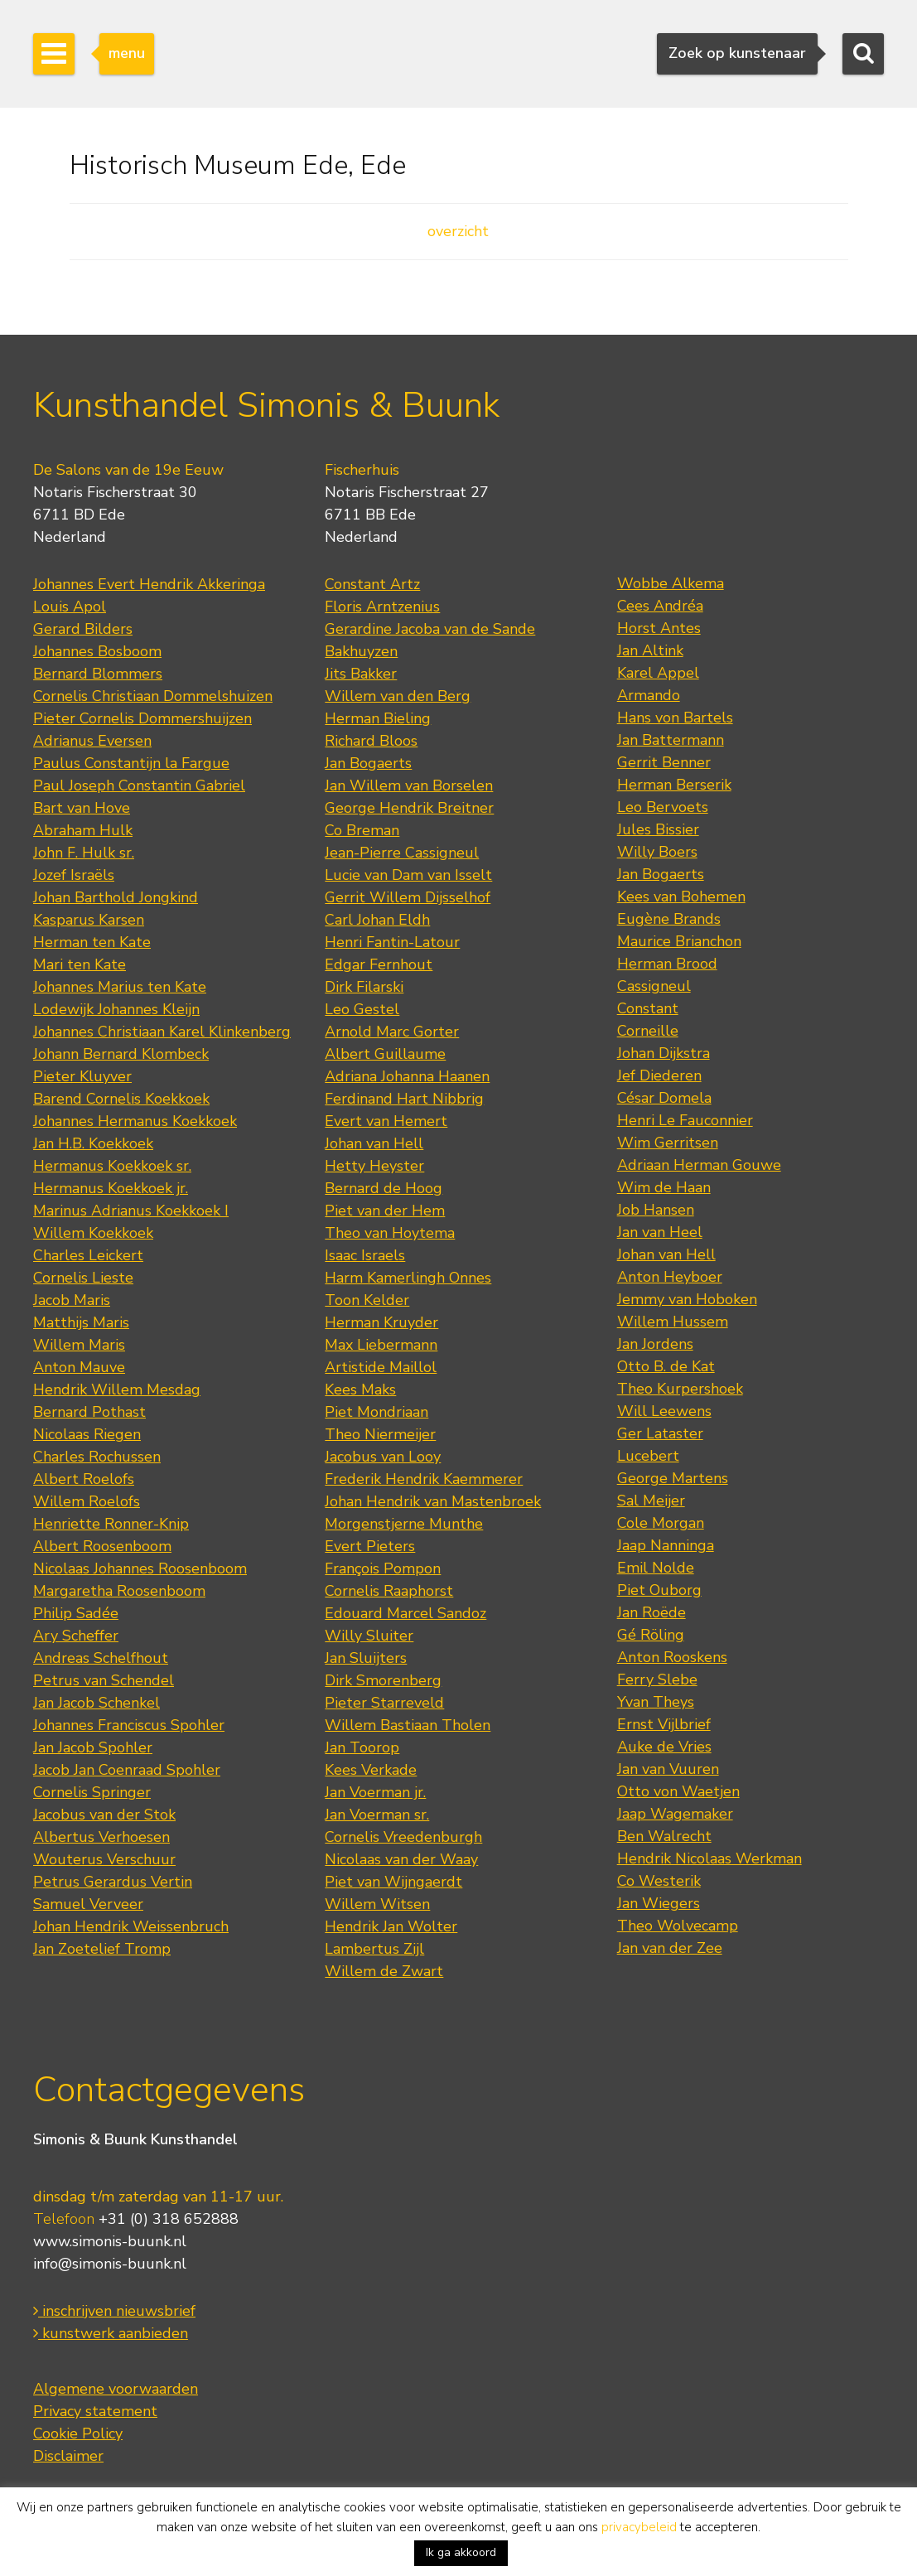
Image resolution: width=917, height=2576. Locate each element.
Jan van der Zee (669, 1948)
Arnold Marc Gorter (392, 1032)
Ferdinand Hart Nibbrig (404, 1099)
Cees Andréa (660, 606)
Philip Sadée (75, 1613)
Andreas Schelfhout (100, 1658)
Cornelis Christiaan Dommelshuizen (153, 696)
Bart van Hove (81, 808)
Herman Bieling (378, 718)
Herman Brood (667, 964)
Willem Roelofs (86, 1501)
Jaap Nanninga (665, 1545)
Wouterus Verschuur (104, 1859)
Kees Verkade (371, 1770)
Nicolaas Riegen (87, 1434)
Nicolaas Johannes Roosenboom (140, 1568)
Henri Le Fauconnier (685, 1120)
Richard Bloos (371, 741)
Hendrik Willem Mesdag (116, 1389)
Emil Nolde (655, 1568)
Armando (648, 695)
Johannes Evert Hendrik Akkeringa (149, 584)
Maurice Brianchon (679, 941)
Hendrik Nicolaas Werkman (709, 1858)
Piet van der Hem (385, 1210)
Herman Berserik (674, 785)
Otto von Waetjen (678, 1791)
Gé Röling (650, 1635)
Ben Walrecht (664, 1836)
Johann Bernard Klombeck (121, 1054)
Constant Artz (372, 584)
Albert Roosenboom (102, 1546)
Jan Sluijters (366, 1658)
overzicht (458, 231)
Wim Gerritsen (667, 1143)
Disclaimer (68, 2456)
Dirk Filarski (364, 987)
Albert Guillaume (385, 1054)
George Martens (672, 1478)
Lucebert (648, 1456)
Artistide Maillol (381, 1367)
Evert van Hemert (386, 1121)
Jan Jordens (655, 1344)
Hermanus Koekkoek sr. (112, 1166)
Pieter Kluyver (82, 1076)
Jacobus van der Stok (104, 1814)
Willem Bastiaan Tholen (407, 1725)
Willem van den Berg (398, 696)
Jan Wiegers (658, 1903)
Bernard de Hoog (383, 1188)
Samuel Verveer (88, 1904)
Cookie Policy (78, 2433)
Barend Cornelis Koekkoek (121, 1099)
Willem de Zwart (384, 1971)
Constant (647, 1008)
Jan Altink (650, 650)
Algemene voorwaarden (115, 2389)
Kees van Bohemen (681, 896)
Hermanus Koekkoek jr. (110, 1188)
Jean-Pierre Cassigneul (402, 853)
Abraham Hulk (83, 830)
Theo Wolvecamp (677, 1926)
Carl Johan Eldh (377, 920)
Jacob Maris (71, 1300)
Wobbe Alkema (670, 583)
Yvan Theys (655, 1702)
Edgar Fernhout (378, 964)
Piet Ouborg (659, 1590)
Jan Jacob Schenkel (96, 1703)
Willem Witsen (377, 1904)
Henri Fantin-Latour (392, 942)
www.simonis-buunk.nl (109, 2241)
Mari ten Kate (79, 964)
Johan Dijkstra (663, 1053)
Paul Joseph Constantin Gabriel (139, 785)
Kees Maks (360, 1389)
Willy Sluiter (369, 1636)
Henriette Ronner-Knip (111, 1524)
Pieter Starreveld (384, 1703)
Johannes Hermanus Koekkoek (135, 1121)
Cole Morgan (660, 1523)
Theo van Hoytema (390, 1233)
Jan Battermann (670, 740)
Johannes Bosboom (97, 651)
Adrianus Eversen (92, 741)
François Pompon (383, 1568)
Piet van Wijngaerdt (393, 1882)
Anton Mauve (79, 1367)
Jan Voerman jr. (375, 1792)
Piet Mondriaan (376, 1412)
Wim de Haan (664, 1187)
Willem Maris (79, 1345)
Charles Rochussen (97, 1457)
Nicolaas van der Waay (401, 1859)
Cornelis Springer (92, 1792)
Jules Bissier (658, 829)
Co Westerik (659, 1881)
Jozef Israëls (73, 875)
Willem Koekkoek (93, 1233)
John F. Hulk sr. (83, 853)
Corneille (647, 1031)
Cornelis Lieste (83, 1278)
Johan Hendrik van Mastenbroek (433, 1501)
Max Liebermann (381, 1345)
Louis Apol (69, 606)
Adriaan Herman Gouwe (699, 1165)
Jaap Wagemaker (675, 1814)
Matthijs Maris (81, 1322)
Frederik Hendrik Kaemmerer (424, 1479)
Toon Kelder (367, 1300)
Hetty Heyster (374, 1166)
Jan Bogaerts (368, 763)
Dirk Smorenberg (383, 1680)
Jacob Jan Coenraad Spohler (126, 1770)
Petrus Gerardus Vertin (112, 1882)
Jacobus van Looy (383, 1457)
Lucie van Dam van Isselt (408, 875)
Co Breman (362, 830)
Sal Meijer (651, 1500)
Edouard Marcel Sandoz (405, 1613)
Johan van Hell (374, 1143)
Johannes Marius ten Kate (119, 987)
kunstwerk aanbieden (110, 2333)
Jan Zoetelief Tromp (102, 1949)
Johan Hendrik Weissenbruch (131, 1926)
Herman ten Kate (92, 942)
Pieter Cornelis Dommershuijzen (142, 718)
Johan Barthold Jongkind (115, 897)
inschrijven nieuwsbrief (114, 2311)
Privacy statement (95, 2411)
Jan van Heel (659, 1232)
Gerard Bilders (83, 629)
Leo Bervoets (662, 807)
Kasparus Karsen (88, 920)
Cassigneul (654, 986)
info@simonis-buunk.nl (109, 2264)
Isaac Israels (365, 1255)
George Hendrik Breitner (409, 808)
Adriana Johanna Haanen (407, 1076)
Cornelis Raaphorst (389, 1591)
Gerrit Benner (664, 762)
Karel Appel (658, 673)
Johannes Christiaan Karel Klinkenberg (162, 1032)
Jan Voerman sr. (377, 1814)
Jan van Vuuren (668, 1769)
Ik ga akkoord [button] (461, 2552)
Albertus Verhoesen (101, 1837)
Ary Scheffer (75, 1636)
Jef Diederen (659, 1075)
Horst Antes (659, 628)
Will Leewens (664, 1411)
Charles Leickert (88, 1255)
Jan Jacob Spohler (92, 1747)
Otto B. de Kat (666, 1366)
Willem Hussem (672, 1321)
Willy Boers (657, 852)
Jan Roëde (651, 1612)
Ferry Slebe (657, 1679)
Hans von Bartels (675, 717)
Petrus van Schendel (103, 1680)
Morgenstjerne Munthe (404, 1524)
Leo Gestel (362, 1009)
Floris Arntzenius (382, 606)
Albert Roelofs (83, 1479)
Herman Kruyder (381, 1322)
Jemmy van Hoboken (687, 1299)
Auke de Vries (664, 1747)
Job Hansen (655, 1210)
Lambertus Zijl (374, 1949)
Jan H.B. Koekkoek (93, 1143)
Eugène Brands (669, 919)
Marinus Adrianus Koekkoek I (131, 1210)
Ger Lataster (660, 1433)
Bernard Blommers (97, 674)
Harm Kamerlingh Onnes (408, 1278)
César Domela (664, 1098)
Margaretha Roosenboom (119, 1591)
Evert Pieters (370, 1546)
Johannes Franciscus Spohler (128, 1725)
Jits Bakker (361, 674)
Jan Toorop (362, 1747)
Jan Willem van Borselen (409, 785)
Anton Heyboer (669, 1277)
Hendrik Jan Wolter (391, 1926)
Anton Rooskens (672, 1657)
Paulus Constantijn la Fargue (131, 763)
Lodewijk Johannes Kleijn (116, 1009)
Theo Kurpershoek (680, 1389)
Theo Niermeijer (380, 1434)
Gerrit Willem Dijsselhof (407, 897)
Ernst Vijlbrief (664, 1724)
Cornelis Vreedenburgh (403, 1837)
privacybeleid (639, 2527)
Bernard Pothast (89, 1412)
